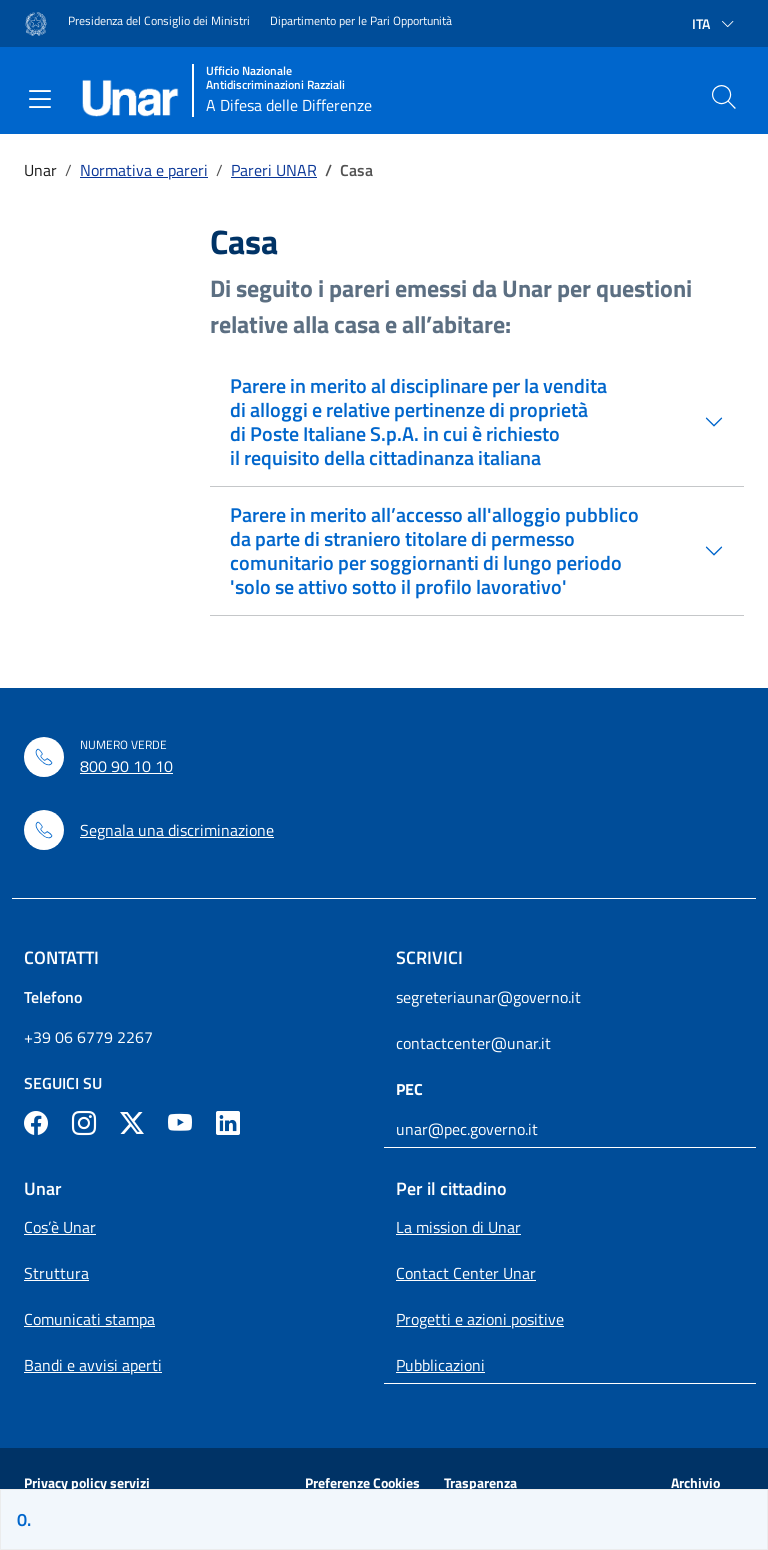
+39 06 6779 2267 (88, 1037)
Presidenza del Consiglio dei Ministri (159, 21)
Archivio (695, 1482)
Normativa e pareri (144, 170)
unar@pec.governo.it (467, 1129)
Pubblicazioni (440, 1365)
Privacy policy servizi (87, 1482)
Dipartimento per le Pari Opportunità (361, 21)
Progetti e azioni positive (480, 1319)
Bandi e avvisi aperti (93, 1365)
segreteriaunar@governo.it (488, 997)
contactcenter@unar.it (473, 1043)
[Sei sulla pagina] (384, 1519)
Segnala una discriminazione (177, 830)
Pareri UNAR (274, 170)
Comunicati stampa (89, 1319)
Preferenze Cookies (362, 1482)
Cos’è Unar (60, 1227)
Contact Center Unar (466, 1273)
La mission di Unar (458, 1227)
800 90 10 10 (126, 766)
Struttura (56, 1273)
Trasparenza (480, 1482)
